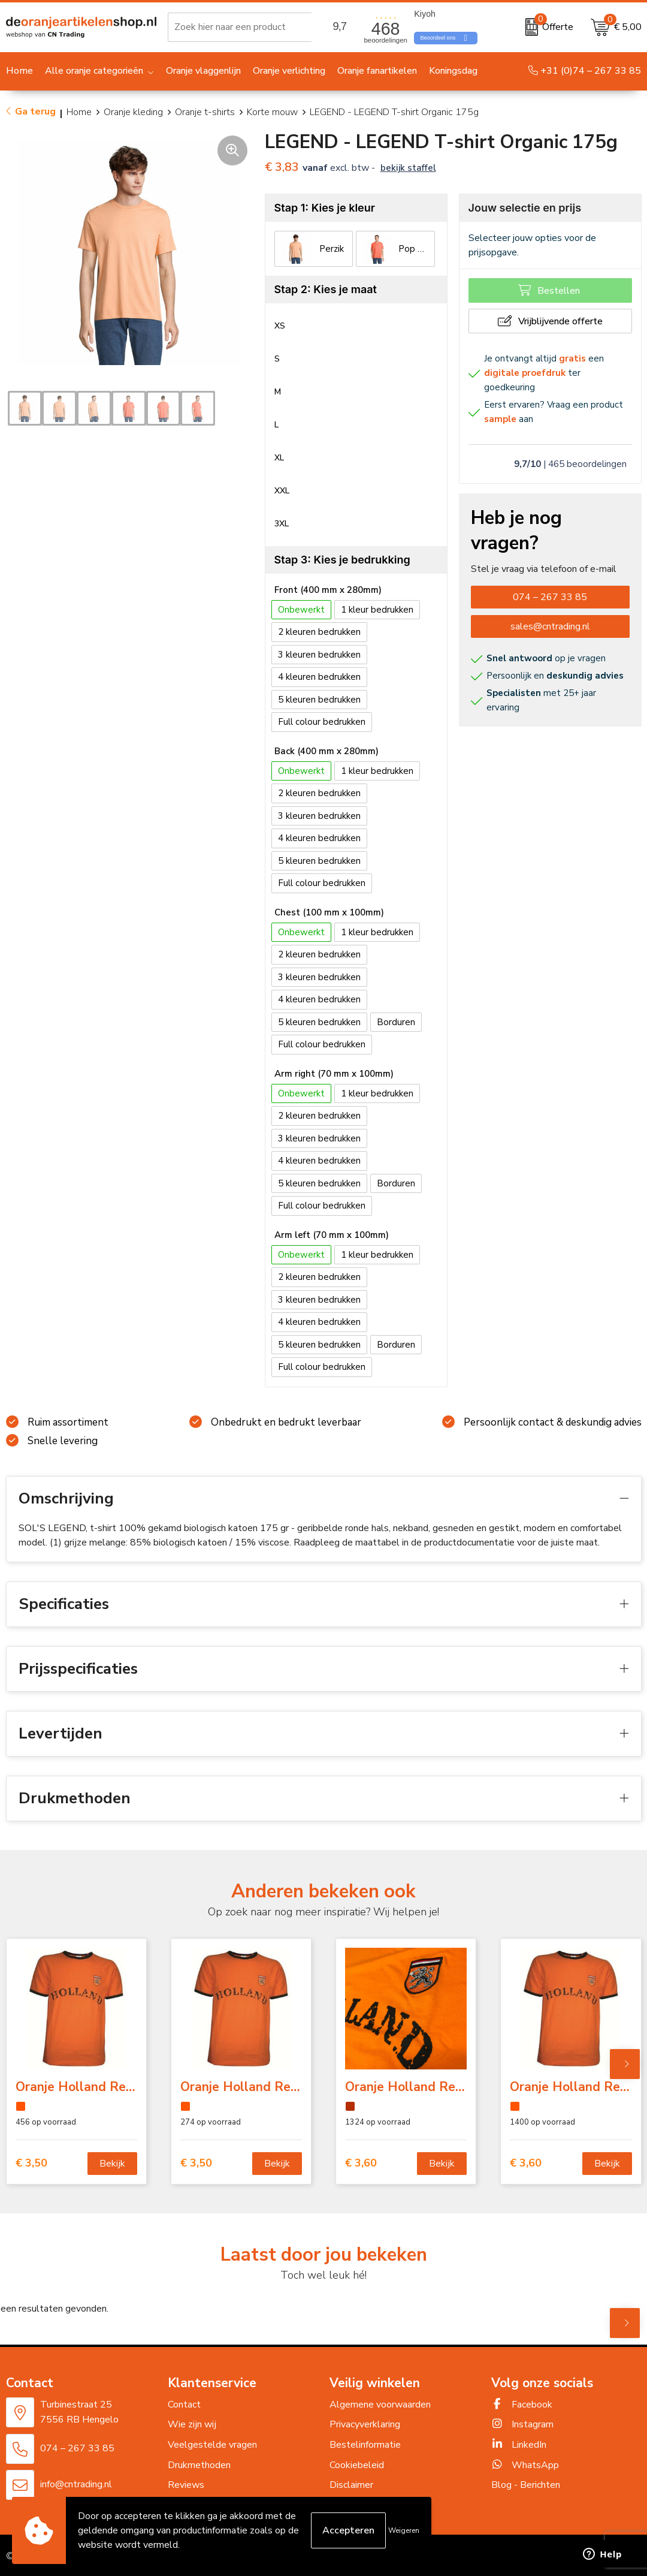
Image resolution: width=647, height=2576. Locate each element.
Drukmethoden (199, 2465)
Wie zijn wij (192, 2424)
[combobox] (251, 27)
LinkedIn (518, 2444)
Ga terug (35, 111)
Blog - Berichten (525, 2484)
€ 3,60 (361, 2163)
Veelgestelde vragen (212, 2444)
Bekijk (112, 2163)
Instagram (522, 2424)
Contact (184, 2404)
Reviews (186, 2484)
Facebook (521, 2404)
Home (79, 112)
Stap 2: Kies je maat (325, 289)
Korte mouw (272, 112)
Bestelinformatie (365, 2444)
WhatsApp (525, 2465)
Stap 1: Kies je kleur (324, 207)
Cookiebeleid (356, 2465)
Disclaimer (351, 2484)
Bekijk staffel (408, 168)
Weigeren (403, 2530)
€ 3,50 (31, 2163)
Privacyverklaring (364, 2424)
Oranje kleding (133, 112)
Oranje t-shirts (205, 112)
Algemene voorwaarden (380, 2404)
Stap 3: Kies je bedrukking (342, 559)
